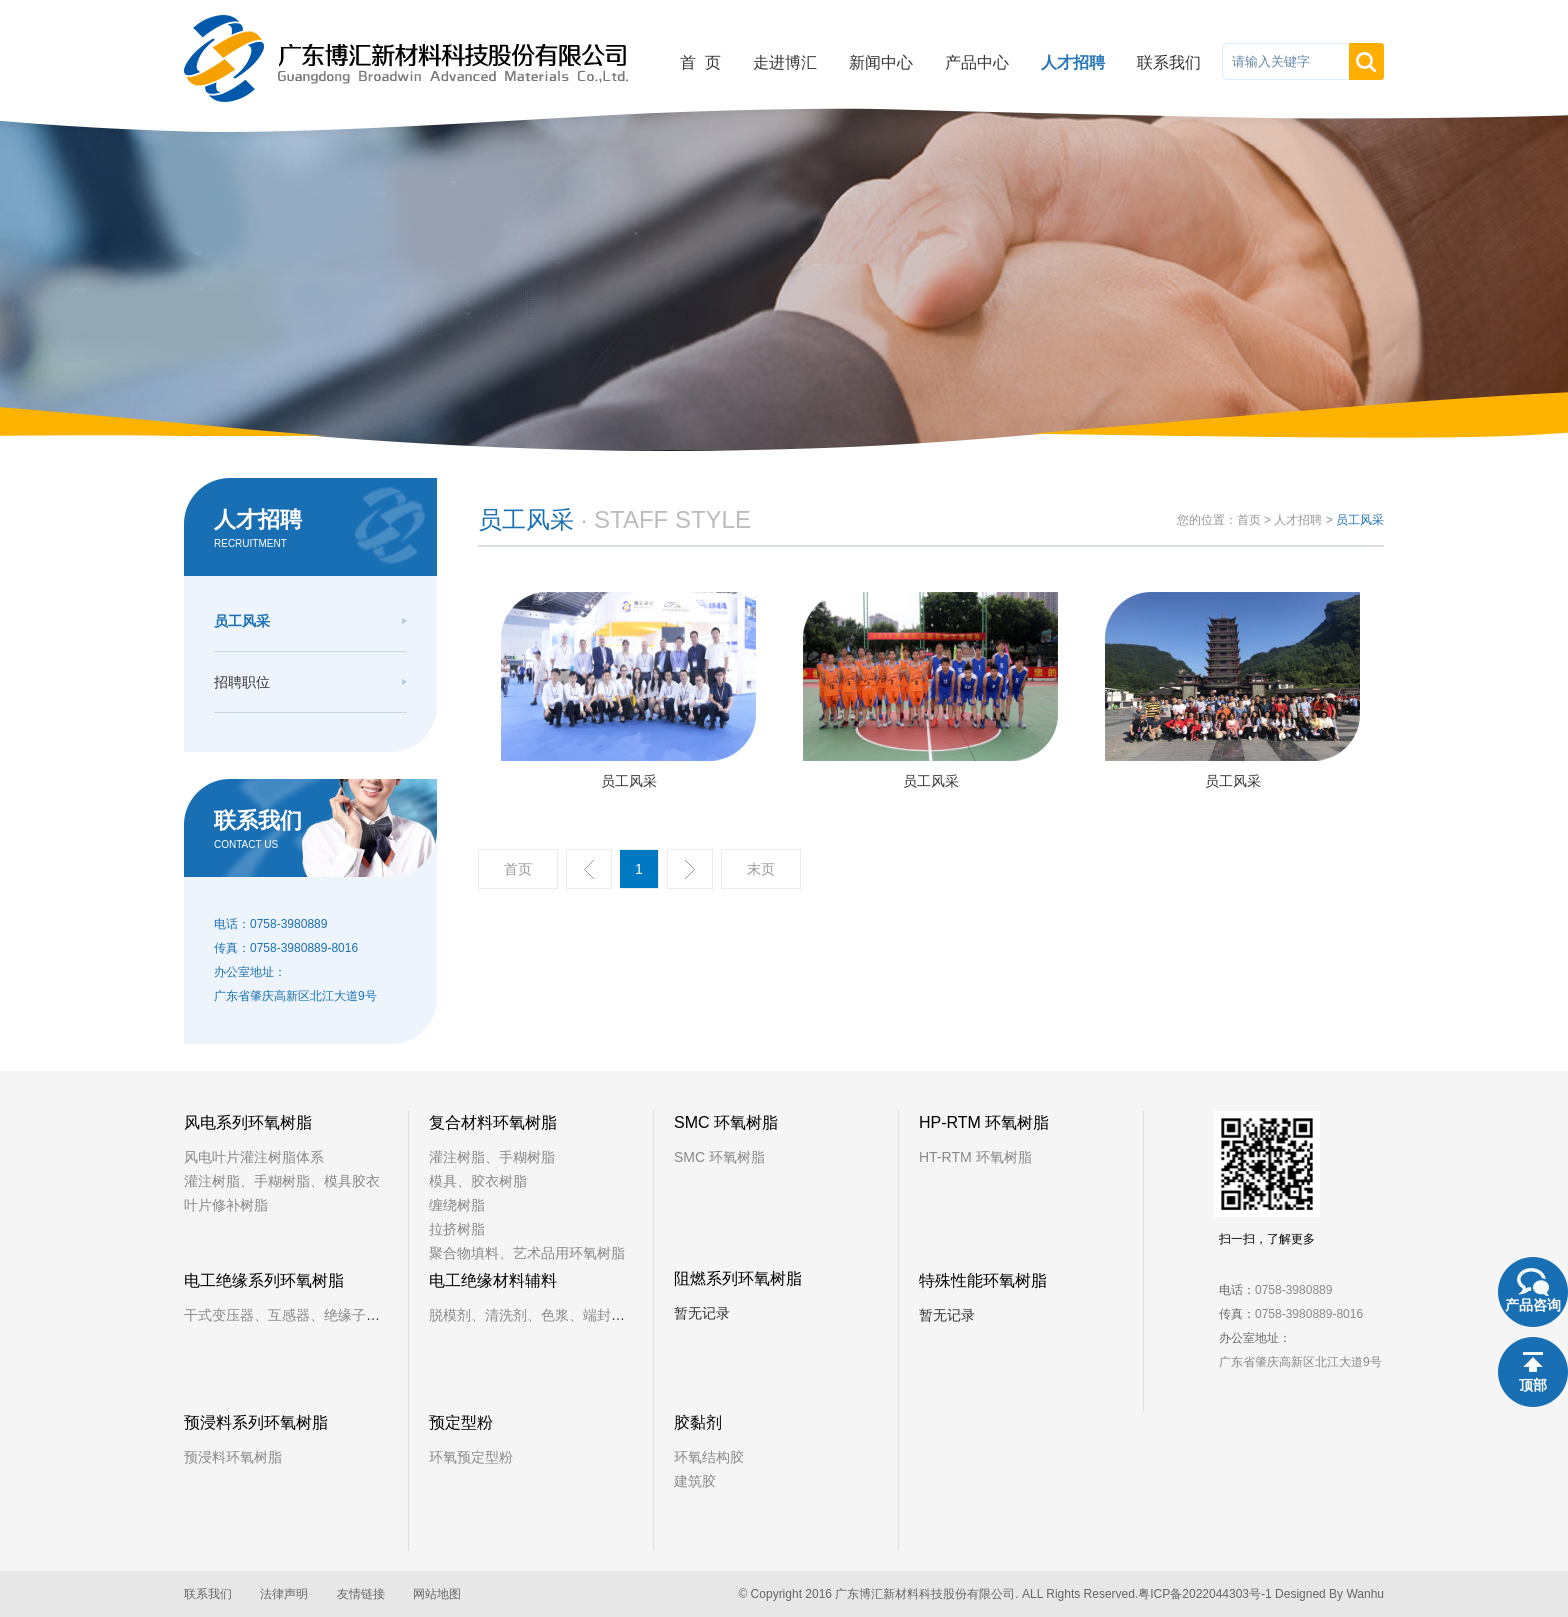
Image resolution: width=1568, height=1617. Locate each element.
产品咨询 (1533, 1305)
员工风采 (242, 621)
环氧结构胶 (709, 1457)
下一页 (690, 869)
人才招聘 (1073, 62)
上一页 (589, 869)
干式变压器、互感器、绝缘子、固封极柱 (310, 1315)
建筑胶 (695, 1481)
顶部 (1533, 1385)
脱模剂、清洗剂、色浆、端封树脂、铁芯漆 (562, 1315)
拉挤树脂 (457, 1229)
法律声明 (284, 1594)
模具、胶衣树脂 (478, 1181)
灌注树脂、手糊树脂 (492, 1157)
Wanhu (1365, 1594)
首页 (1249, 520)
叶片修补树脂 (226, 1205)
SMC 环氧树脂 (719, 1157)
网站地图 (437, 1594)
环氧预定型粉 (471, 1457)
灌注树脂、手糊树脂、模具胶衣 (282, 1181)
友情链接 (361, 1594)
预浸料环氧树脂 (233, 1457)
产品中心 (977, 62)
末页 (761, 869)
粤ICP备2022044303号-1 (1204, 1594)
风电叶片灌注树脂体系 (254, 1157)
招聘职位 (242, 682)
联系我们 (1169, 62)
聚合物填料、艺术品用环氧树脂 (527, 1253)
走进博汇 (785, 62)
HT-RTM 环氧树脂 (975, 1157)
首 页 (700, 62)
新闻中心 (881, 62)
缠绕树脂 (457, 1205)
